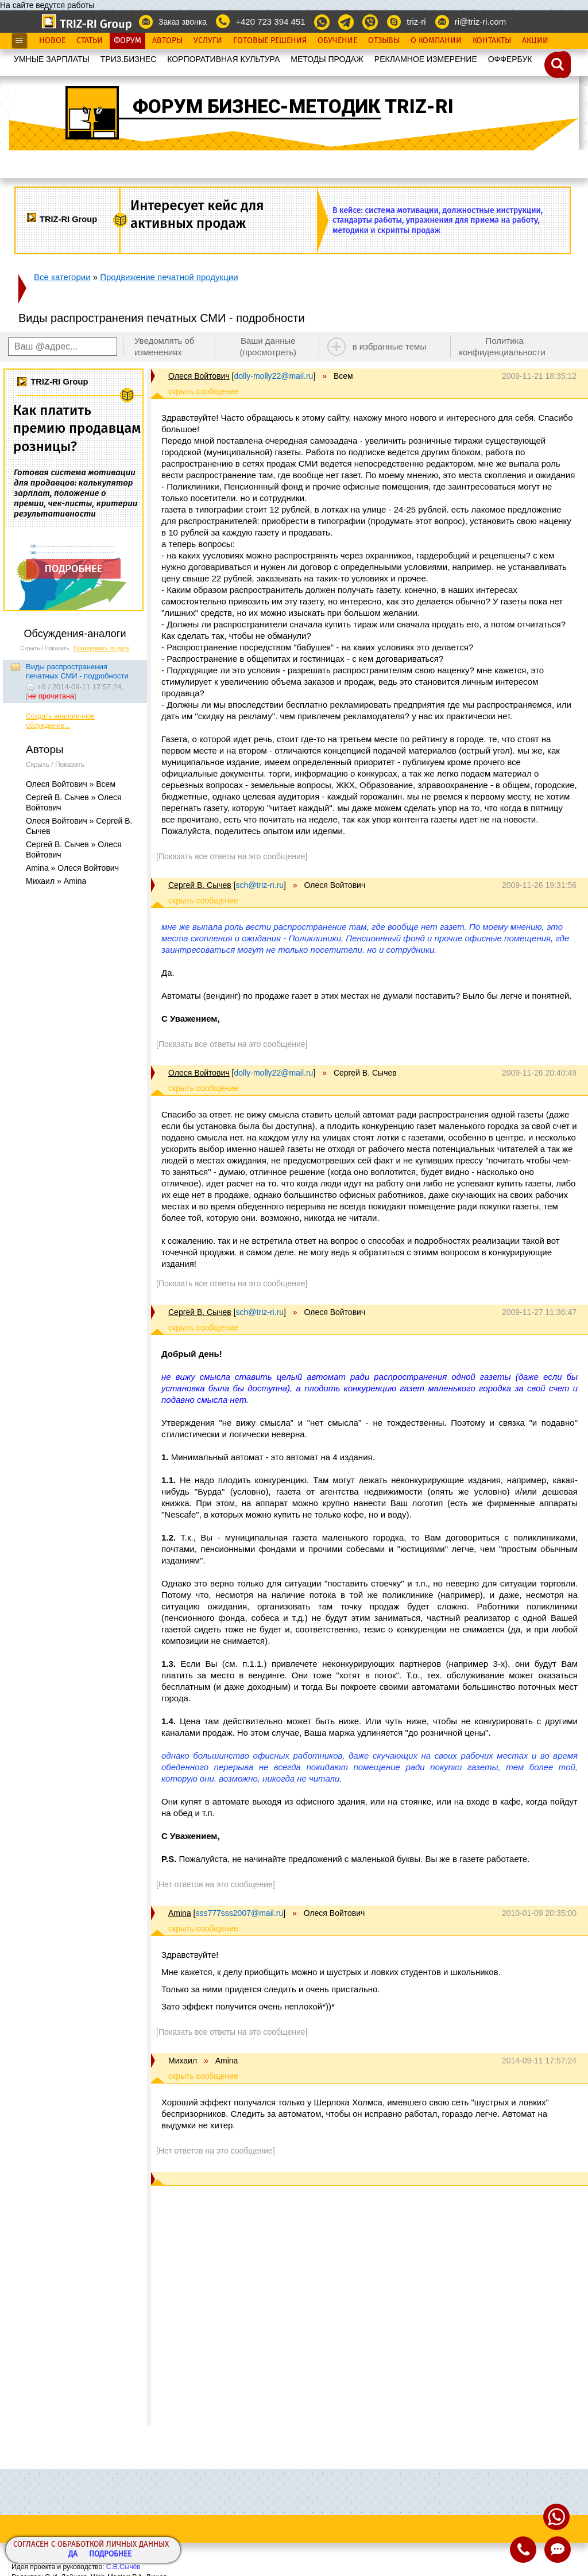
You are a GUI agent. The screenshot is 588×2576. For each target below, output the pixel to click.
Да (73, 2554)
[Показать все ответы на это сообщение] (231, 856)
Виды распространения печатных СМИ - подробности (77, 671)
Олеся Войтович (199, 376)
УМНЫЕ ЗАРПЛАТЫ (52, 59)
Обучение (337, 40)
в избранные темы (390, 346)
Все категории (62, 277)
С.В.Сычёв (123, 2567)
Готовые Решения (270, 40)
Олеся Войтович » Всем (70, 784)
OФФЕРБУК (510, 59)
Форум (127, 40)
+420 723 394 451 (270, 21)
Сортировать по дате (102, 648)
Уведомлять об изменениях (164, 346)
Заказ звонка (182, 21)
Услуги (208, 40)
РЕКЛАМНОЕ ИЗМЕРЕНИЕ (425, 59)
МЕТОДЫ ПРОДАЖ (327, 59)
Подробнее (110, 2554)
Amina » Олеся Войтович (72, 867)
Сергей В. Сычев (199, 885)
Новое (52, 40)
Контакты (492, 40)
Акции (535, 40)
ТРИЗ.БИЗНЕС (128, 59)
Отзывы (384, 40)
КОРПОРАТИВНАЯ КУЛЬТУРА (223, 59)
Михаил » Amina (56, 881)
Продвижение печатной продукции (169, 277)
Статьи (89, 40)
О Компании (436, 40)
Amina (179, 1913)
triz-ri (416, 21)
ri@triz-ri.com (480, 21)
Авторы (167, 40)
